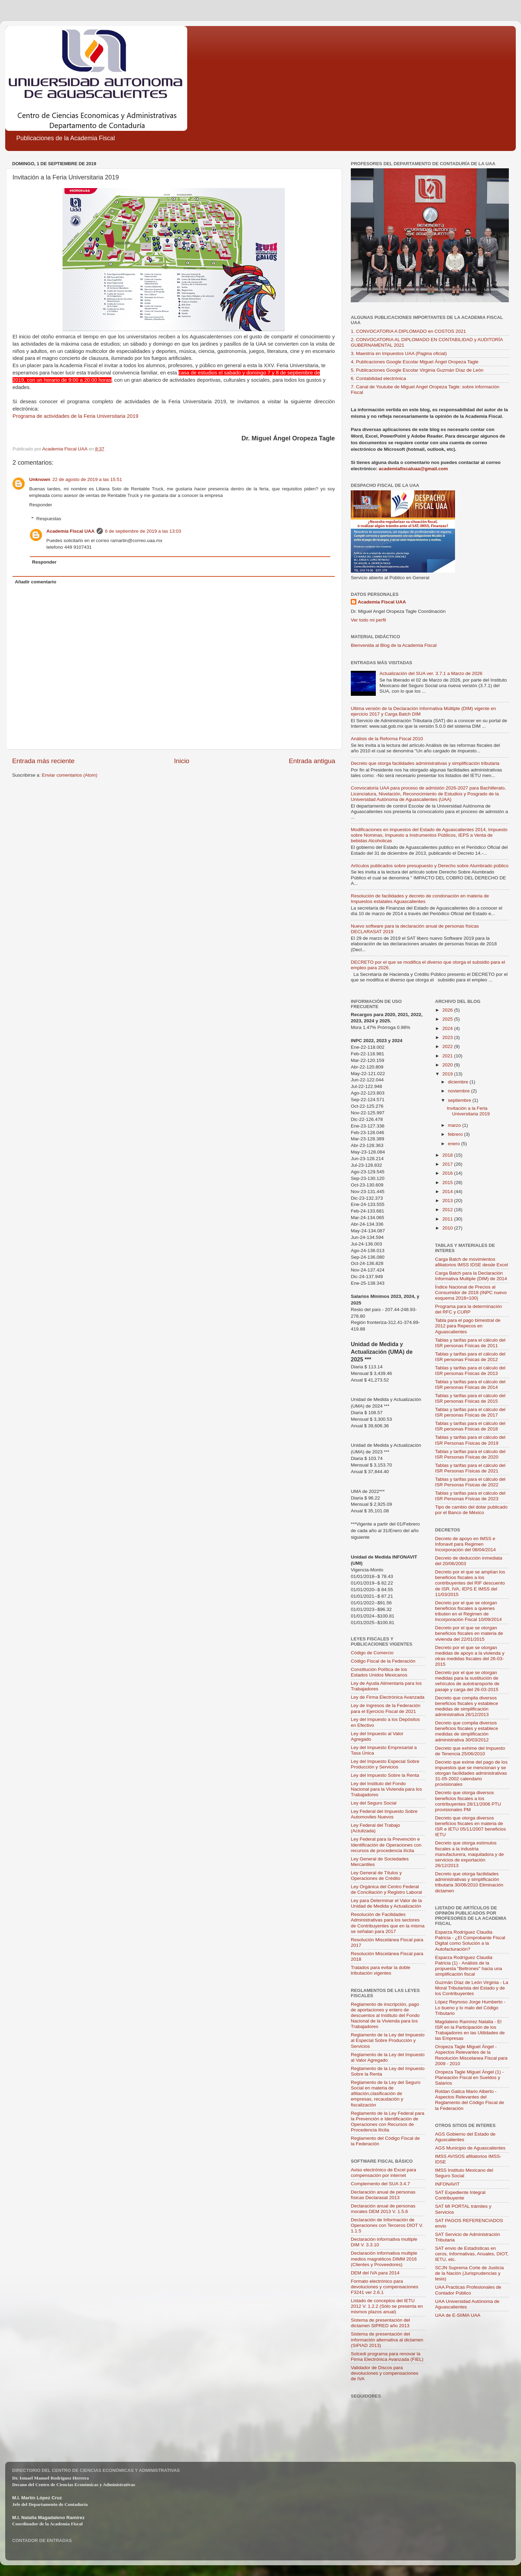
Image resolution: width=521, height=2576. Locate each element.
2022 (448, 1046)
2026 (448, 1010)
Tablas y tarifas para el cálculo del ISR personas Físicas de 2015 (470, 1398)
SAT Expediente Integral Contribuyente (460, 2195)
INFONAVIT (447, 2184)
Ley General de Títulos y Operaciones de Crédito (376, 1875)
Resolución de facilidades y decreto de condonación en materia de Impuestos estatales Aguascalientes (420, 898)
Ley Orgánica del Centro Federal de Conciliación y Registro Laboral (386, 1889)
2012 (448, 1209)
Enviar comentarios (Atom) (70, 775)
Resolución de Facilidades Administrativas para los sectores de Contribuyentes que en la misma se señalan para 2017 (387, 1923)
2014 (448, 1191)
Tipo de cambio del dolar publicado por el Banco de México (471, 1509)
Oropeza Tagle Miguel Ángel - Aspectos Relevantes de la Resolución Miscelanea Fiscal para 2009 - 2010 (471, 2055)
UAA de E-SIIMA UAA (458, 2315)
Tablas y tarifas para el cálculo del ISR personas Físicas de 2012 (470, 1356)
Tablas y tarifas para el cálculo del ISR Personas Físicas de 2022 (470, 1482)
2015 (448, 1182)
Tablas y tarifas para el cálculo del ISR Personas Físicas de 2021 (470, 1468)
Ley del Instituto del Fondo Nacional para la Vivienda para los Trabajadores (386, 1789)
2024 (448, 1028)
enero (454, 1143)
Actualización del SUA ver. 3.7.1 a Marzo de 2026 (430, 673)
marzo (455, 1125)
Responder (40, 504)
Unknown (39, 479)
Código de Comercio (372, 1652)
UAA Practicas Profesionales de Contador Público (468, 2289)
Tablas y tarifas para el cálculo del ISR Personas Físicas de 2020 (470, 1454)
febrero (456, 1134)
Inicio (181, 761)
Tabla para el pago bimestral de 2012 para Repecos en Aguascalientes (468, 1326)
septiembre (460, 1100)
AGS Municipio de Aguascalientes (470, 2148)
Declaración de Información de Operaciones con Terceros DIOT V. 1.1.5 (387, 2225)
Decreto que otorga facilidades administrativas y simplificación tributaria (425, 763)
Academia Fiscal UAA (71, 531)
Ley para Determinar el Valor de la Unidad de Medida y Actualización (386, 1903)
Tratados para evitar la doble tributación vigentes (380, 1970)
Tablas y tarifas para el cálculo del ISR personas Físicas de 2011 (470, 1342)
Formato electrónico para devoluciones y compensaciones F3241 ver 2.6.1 (384, 2287)
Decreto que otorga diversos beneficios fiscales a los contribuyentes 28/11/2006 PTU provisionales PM (468, 1801)
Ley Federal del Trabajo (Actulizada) (375, 1828)
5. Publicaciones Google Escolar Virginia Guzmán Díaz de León (417, 370)
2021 (448, 1055)
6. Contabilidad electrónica (378, 378)
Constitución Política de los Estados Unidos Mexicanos (379, 1672)
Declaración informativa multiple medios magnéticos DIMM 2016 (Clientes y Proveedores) (384, 2258)
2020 (448, 1064)
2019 (448, 1073)
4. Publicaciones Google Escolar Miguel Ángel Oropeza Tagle (414, 361)
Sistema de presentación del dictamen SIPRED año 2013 (380, 2322)
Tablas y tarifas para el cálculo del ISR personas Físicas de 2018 (470, 1426)
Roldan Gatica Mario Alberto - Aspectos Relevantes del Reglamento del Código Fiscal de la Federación (469, 2100)
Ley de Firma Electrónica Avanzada (387, 1697)
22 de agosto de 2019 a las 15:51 (87, 479)
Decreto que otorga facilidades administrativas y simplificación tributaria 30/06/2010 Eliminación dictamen (469, 1882)
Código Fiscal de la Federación (383, 1661)
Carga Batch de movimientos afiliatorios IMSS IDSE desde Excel (471, 1262)
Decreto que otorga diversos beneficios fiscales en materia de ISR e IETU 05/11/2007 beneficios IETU (470, 1826)
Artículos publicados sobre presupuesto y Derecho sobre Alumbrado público (429, 865)
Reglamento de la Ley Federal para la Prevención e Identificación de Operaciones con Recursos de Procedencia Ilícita (387, 2122)
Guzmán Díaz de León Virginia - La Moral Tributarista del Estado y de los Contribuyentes (471, 1988)
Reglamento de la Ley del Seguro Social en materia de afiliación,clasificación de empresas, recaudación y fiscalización (385, 2094)
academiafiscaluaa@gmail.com (413, 468)
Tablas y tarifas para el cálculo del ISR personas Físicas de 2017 (470, 1412)
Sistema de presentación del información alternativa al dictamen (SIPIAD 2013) (387, 2339)
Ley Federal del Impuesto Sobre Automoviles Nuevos (384, 1814)
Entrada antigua (312, 761)
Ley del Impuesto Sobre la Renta (385, 1775)
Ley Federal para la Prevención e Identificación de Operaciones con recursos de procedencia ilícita (386, 1844)
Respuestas (48, 518)
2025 (448, 1019)
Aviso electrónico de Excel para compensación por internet (383, 2172)
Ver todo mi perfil (368, 620)
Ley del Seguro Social (373, 1803)
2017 (448, 1164)
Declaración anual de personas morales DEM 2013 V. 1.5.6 (383, 2208)
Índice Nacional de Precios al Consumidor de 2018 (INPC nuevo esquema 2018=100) (471, 1292)
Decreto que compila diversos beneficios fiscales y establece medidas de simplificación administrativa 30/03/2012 (466, 1731)
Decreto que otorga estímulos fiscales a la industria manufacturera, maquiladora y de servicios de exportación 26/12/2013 (469, 1854)
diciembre (459, 1081)
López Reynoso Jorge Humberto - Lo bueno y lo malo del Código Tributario (470, 2007)
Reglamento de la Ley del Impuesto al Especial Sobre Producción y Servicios (387, 2040)
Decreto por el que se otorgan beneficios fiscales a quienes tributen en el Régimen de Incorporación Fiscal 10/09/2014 (468, 1611)
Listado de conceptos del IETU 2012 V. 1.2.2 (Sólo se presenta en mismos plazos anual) (387, 2306)
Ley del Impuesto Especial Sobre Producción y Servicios (385, 1764)
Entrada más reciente (43, 761)
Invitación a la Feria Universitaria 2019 (468, 1111)
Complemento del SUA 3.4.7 (380, 2183)
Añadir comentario (35, 581)
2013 (448, 1200)
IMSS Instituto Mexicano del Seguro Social (464, 2173)
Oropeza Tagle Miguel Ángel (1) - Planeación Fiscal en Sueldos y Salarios (469, 2077)
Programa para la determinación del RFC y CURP (468, 1309)
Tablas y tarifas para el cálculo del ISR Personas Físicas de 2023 (470, 1495)
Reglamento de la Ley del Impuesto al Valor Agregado (387, 2057)
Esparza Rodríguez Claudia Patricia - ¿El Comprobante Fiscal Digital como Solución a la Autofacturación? (470, 1940)
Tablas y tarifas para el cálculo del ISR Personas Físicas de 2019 (470, 1440)
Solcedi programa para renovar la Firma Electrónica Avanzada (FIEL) (387, 2356)
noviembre (459, 1090)
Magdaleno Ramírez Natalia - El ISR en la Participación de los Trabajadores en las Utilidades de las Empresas (470, 2030)
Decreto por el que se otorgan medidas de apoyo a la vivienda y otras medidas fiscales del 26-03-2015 (470, 1656)
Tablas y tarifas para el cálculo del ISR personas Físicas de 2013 (470, 1370)
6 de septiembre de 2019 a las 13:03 (143, 531)
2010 (448, 1228)
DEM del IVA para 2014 (375, 2272)
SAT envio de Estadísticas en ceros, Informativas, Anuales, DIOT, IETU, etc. (472, 2254)
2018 (448, 1155)
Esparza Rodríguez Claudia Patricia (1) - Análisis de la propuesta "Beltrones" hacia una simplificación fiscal (468, 1966)
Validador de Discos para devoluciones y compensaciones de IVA (384, 2373)
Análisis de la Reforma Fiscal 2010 (387, 738)
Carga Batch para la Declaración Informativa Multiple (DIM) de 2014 (471, 1275)
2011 (448, 1219)
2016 (448, 1173)
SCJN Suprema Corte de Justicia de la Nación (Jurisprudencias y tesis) (469, 2273)
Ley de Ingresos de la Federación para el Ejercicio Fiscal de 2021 (385, 1708)
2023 (448, 1037)
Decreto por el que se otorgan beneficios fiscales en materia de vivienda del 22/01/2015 (469, 1633)
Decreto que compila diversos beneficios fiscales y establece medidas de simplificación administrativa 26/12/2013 (466, 1706)
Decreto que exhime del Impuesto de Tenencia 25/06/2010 (470, 1751)
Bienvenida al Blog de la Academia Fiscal (394, 645)
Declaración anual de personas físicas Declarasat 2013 (383, 2194)
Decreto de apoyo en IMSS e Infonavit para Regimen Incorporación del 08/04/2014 (465, 1544)
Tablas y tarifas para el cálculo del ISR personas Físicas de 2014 (470, 1384)
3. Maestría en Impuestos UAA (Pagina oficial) (399, 353)
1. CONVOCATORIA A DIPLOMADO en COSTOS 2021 (408, 331)
